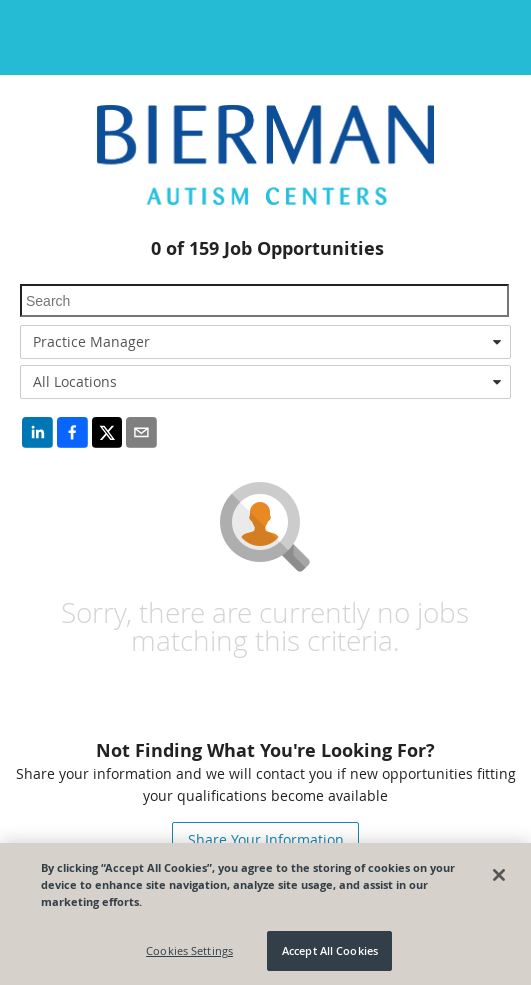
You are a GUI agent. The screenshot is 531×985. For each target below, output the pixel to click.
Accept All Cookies (330, 950)
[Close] (499, 875)
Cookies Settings (189, 950)
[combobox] (265, 342)
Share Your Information (266, 839)
